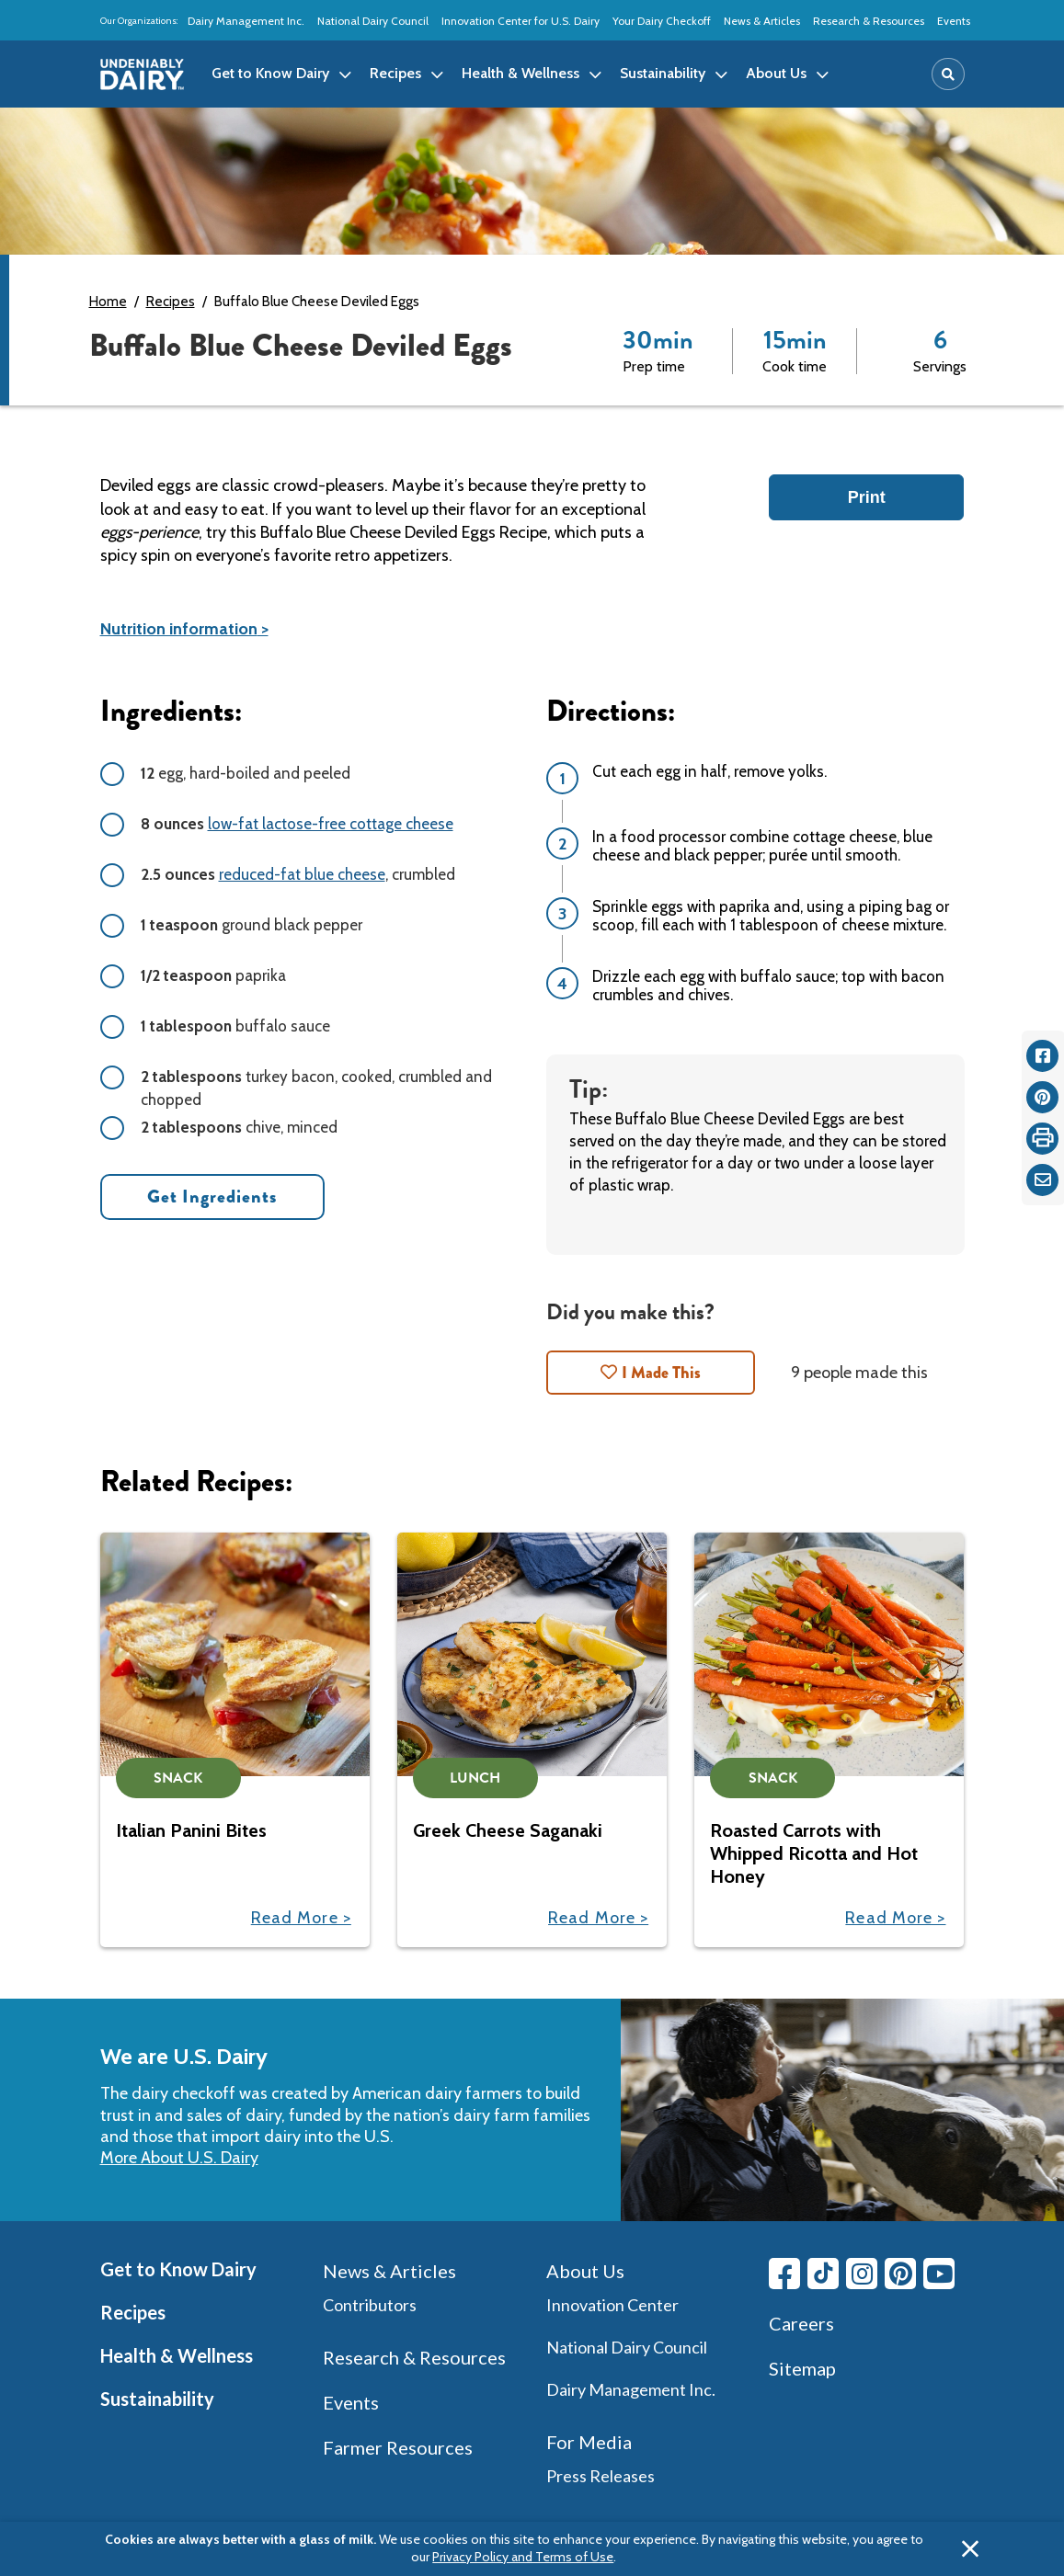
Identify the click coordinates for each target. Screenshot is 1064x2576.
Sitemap (802, 2368)
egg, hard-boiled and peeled (245, 773)
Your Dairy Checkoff (661, 21)
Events (953, 21)
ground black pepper (251, 925)
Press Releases (600, 2476)
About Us (585, 2271)
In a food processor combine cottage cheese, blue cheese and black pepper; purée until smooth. (762, 845)
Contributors (370, 2305)
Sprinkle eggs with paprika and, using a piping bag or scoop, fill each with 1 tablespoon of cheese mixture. (770, 915)
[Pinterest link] (900, 2273)
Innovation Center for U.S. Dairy (520, 21)
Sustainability (157, 2399)
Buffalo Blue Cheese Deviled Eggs (316, 301)
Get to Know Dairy (178, 2269)
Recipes (170, 301)
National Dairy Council (373, 21)
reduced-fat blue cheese (302, 874)
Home (108, 301)
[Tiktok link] (823, 2273)
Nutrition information (178, 629)
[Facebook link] (784, 2273)
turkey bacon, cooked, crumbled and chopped (316, 1088)
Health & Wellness (176, 2355)
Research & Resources (868, 21)
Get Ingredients (212, 1196)
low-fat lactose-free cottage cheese (330, 824)
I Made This (661, 1373)
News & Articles (762, 21)
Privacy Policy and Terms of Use (522, 2556)
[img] (142, 74)
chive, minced (239, 1127)
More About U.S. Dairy (179, 2158)
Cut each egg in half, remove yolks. (709, 771)
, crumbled (298, 874)
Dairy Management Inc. (246, 21)
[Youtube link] (939, 2273)
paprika (213, 975)
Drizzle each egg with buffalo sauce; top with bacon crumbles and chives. (768, 985)
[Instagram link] (861, 2273)
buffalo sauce (235, 1026)
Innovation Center (612, 2305)
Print (867, 497)
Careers (801, 2323)
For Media (589, 2442)
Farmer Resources (398, 2447)
